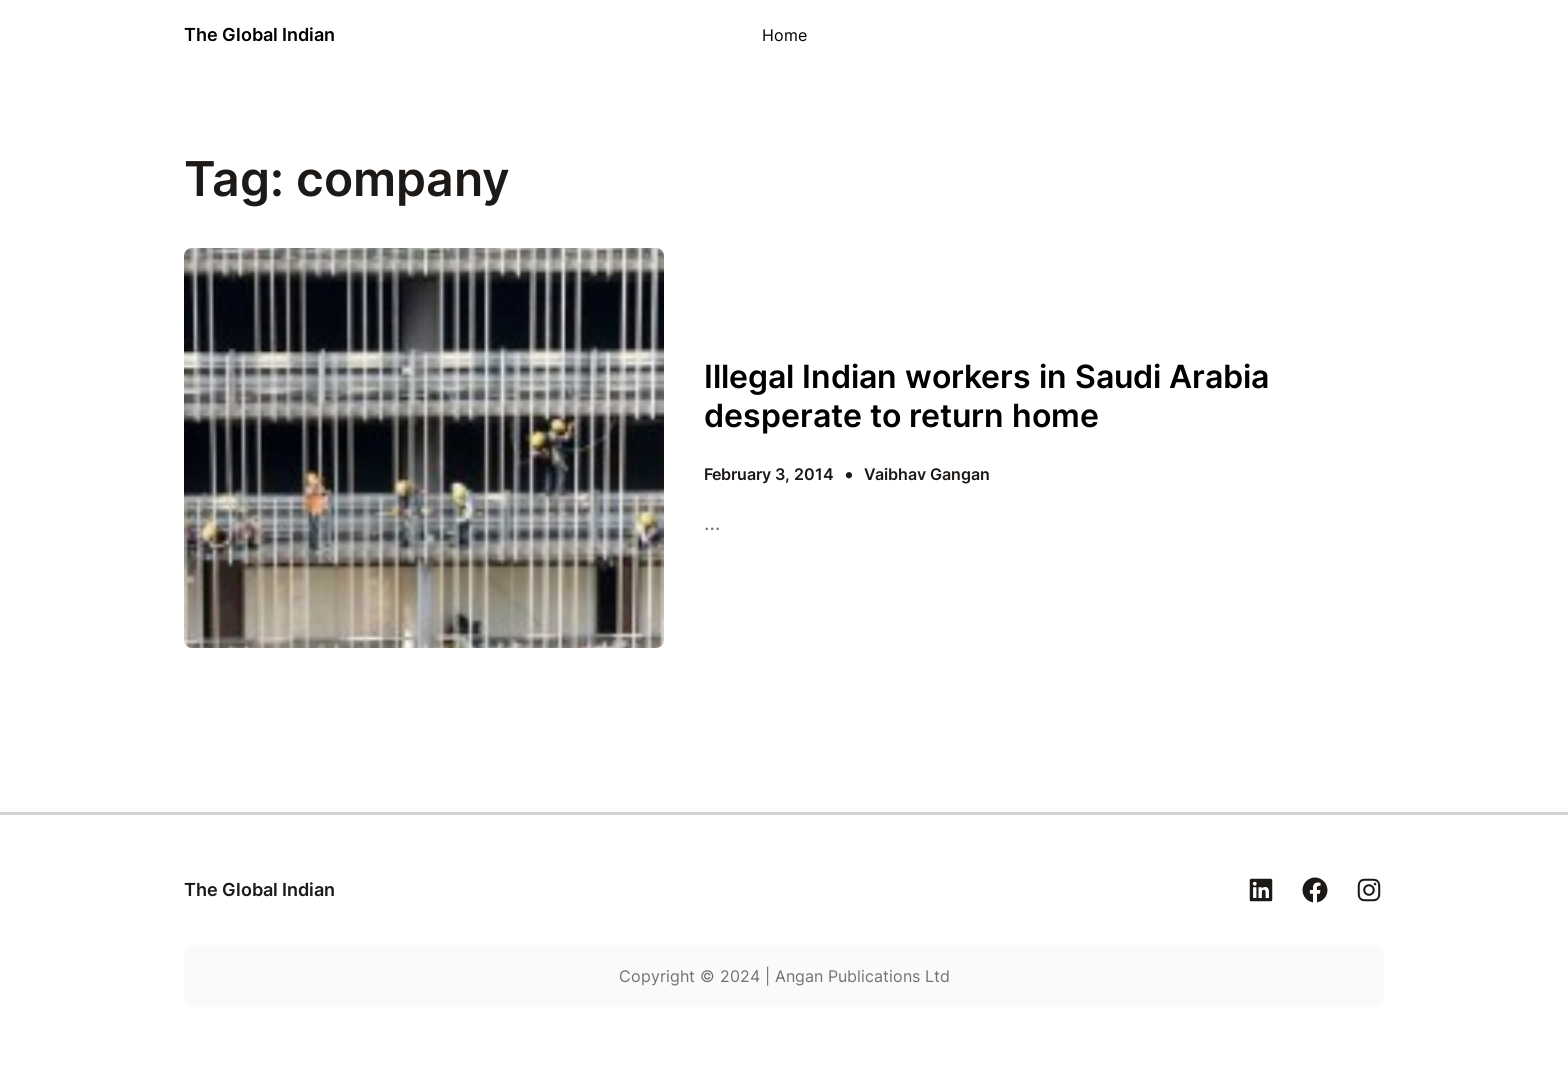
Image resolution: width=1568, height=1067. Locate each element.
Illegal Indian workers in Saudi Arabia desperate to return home (986, 396)
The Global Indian (259, 34)
